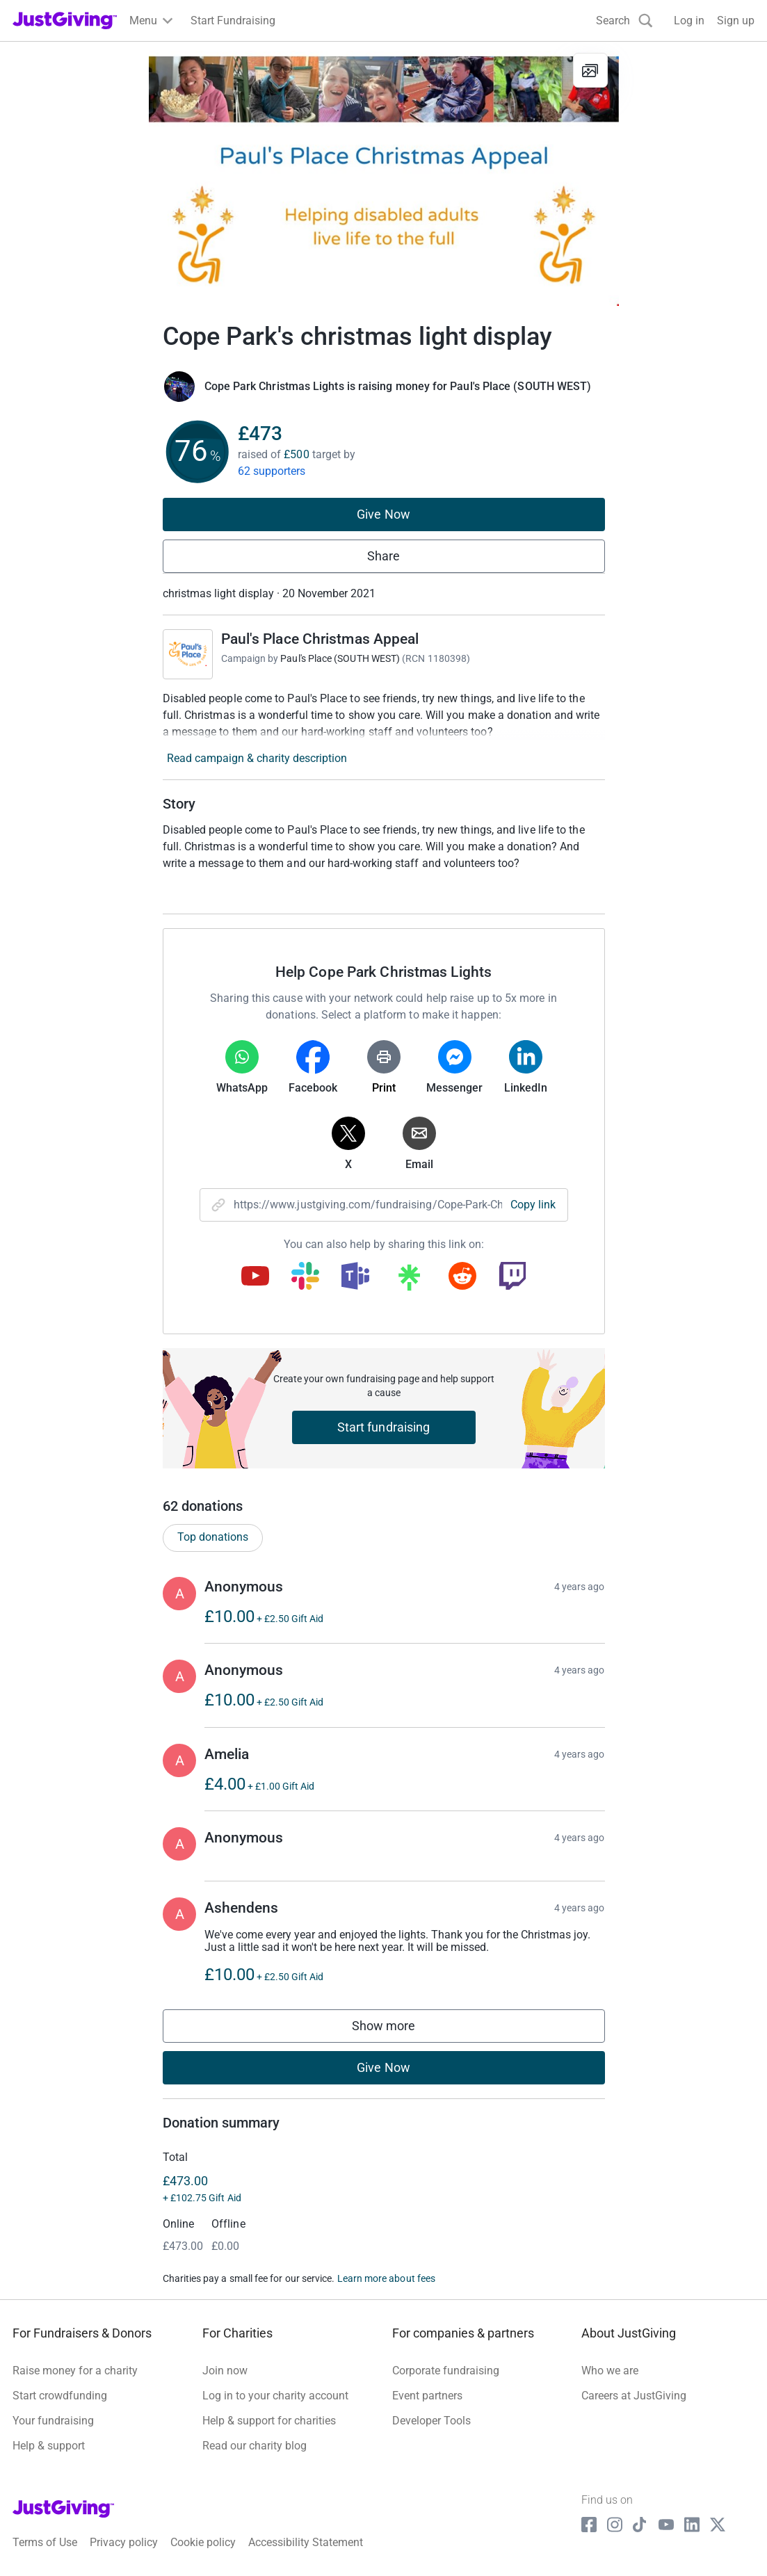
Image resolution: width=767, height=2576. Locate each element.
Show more (398, 2029)
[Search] (624, 20)
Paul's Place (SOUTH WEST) (340, 658)
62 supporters (272, 471)
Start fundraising (383, 1427)
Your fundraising (53, 2420)
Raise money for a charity (75, 2370)
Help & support (49, 2445)
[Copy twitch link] (512, 1277)
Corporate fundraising (445, 2370)
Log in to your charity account (275, 2395)
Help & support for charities (269, 2420)
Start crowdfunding (60, 2395)
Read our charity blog (254, 2445)
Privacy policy (124, 2542)
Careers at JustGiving (633, 2395)
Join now (225, 2370)
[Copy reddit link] (462, 1277)
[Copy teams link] (355, 1277)
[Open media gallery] (384, 174)
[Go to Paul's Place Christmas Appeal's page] (188, 654)
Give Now (383, 514)
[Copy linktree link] (408, 1280)
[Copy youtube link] (255, 1277)
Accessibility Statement (305, 2542)
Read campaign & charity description (257, 758)
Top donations (212, 1537)
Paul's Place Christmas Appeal (320, 639)
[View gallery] (590, 70)
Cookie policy (203, 2542)
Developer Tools (431, 2420)
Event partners (427, 2395)
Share (383, 556)
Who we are (609, 2370)
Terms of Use (45, 2542)
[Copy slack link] (305, 1277)
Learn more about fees (386, 2278)
